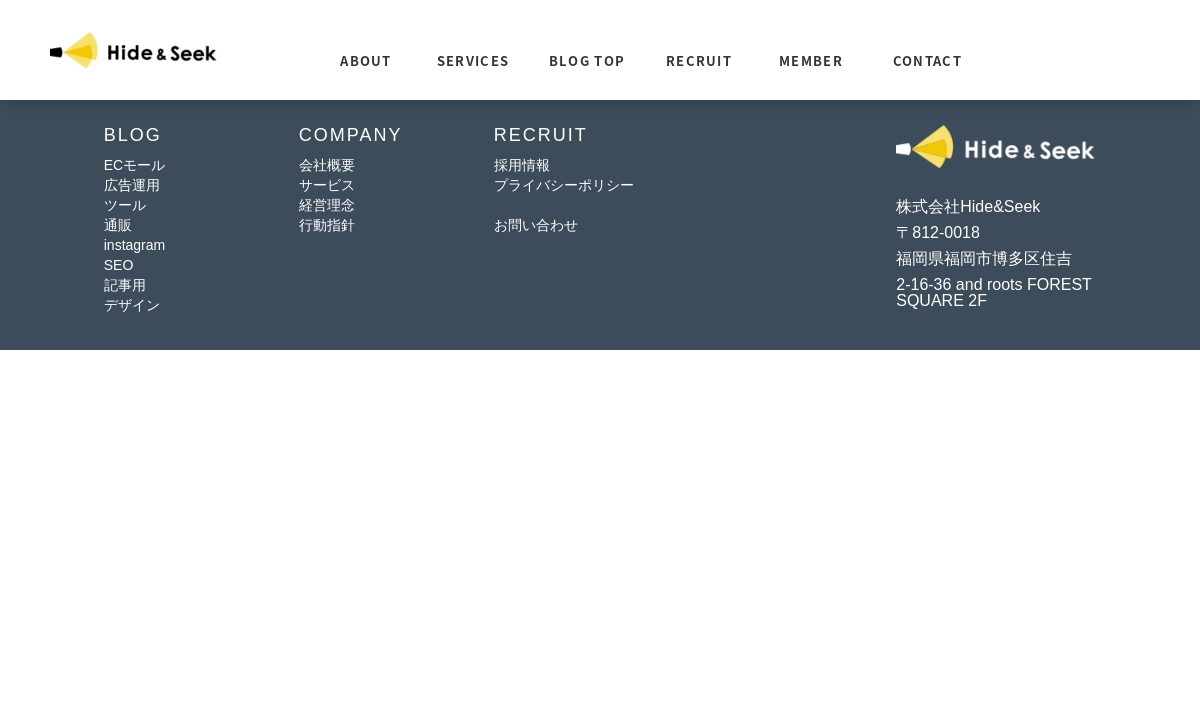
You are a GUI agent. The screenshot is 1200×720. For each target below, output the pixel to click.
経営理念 (327, 205)
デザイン (132, 305)
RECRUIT (699, 60)
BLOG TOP (587, 60)
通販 (118, 225)
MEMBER (811, 60)
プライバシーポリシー (564, 185)
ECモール (134, 165)
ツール (125, 205)
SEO (119, 265)
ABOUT (366, 60)
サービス (327, 185)
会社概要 (327, 165)
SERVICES (473, 60)
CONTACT (927, 60)
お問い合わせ (536, 225)
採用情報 (522, 165)
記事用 (125, 285)
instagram (134, 245)
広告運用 (132, 185)
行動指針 (327, 225)
